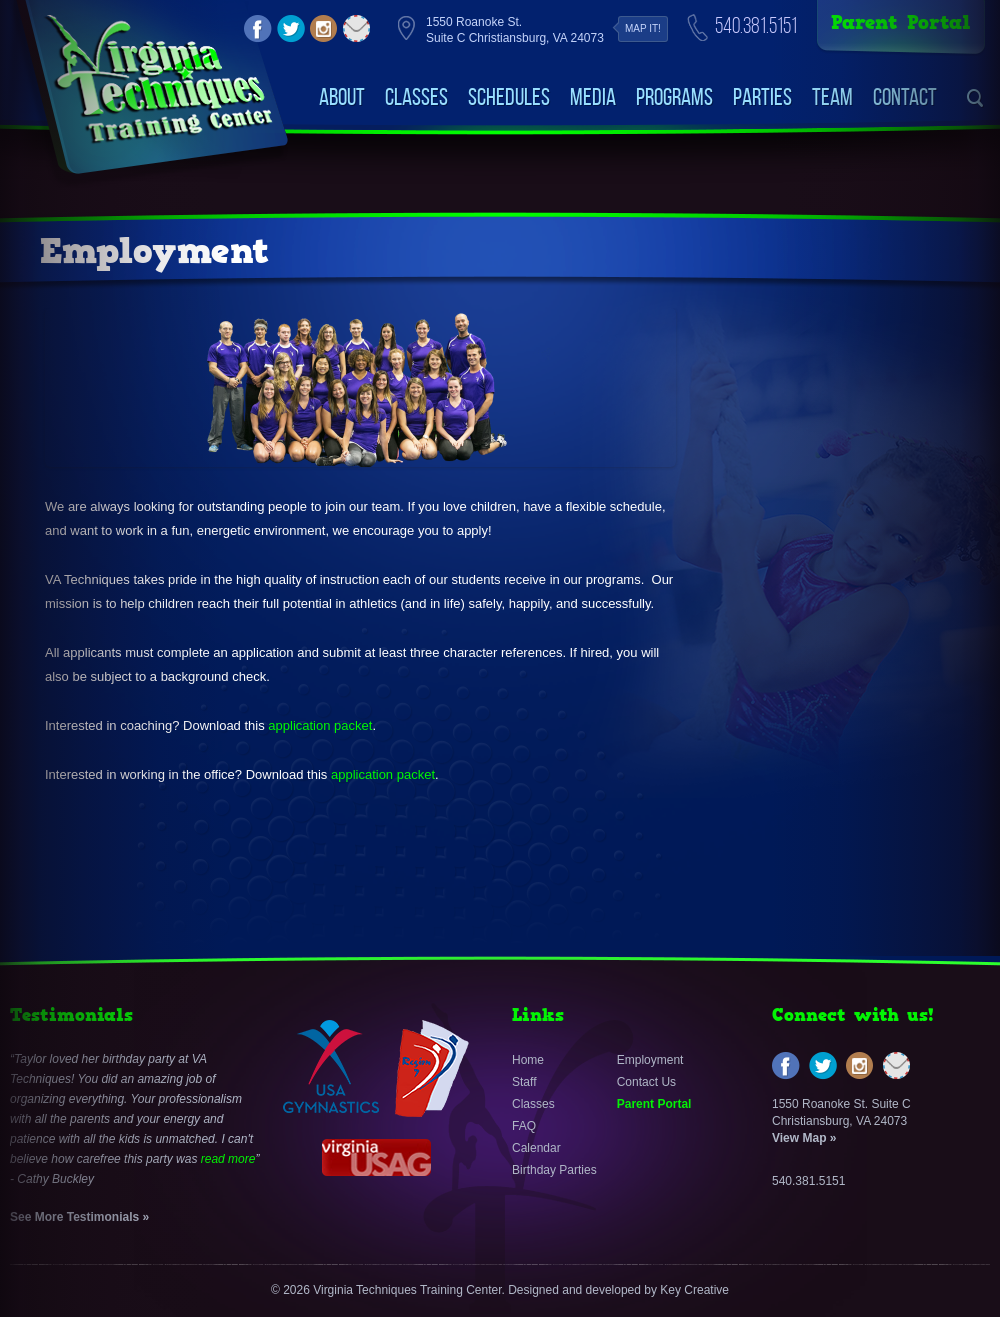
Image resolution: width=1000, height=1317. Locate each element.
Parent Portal (901, 22)
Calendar (536, 1148)
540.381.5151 (756, 25)
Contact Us (646, 1082)
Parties (762, 97)
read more (228, 1159)
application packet (320, 725)
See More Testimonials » (79, 1217)
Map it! (643, 28)
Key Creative (694, 1290)
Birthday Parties (554, 1170)
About (342, 97)
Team (832, 97)
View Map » (804, 1138)
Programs (674, 97)
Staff (524, 1082)
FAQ (524, 1126)
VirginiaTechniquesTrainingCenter (158, 80)
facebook (258, 29)
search (975, 98)
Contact (905, 97)
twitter (291, 29)
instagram (324, 29)
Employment (650, 1060)
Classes (416, 97)
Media (593, 97)
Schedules (509, 97)
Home (528, 1060)
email (357, 29)
